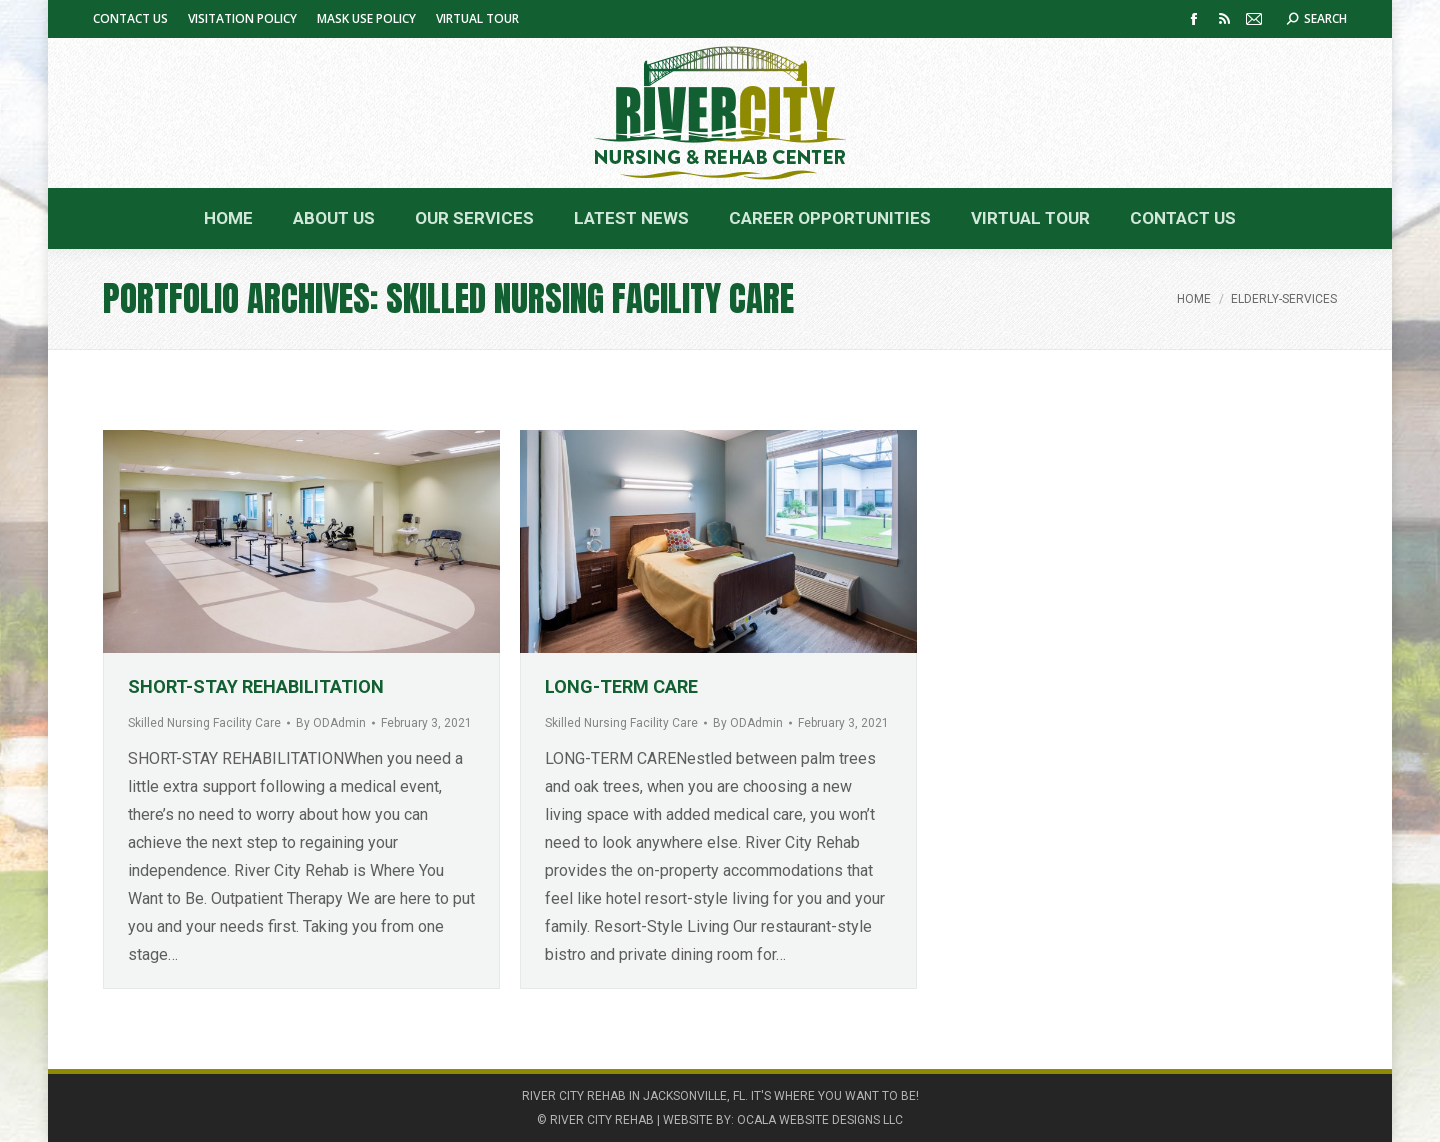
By (331, 723)
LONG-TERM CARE (621, 686)
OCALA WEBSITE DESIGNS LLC (820, 1120)
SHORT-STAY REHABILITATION (256, 686)
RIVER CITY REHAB (602, 1120)
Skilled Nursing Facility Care (204, 723)
